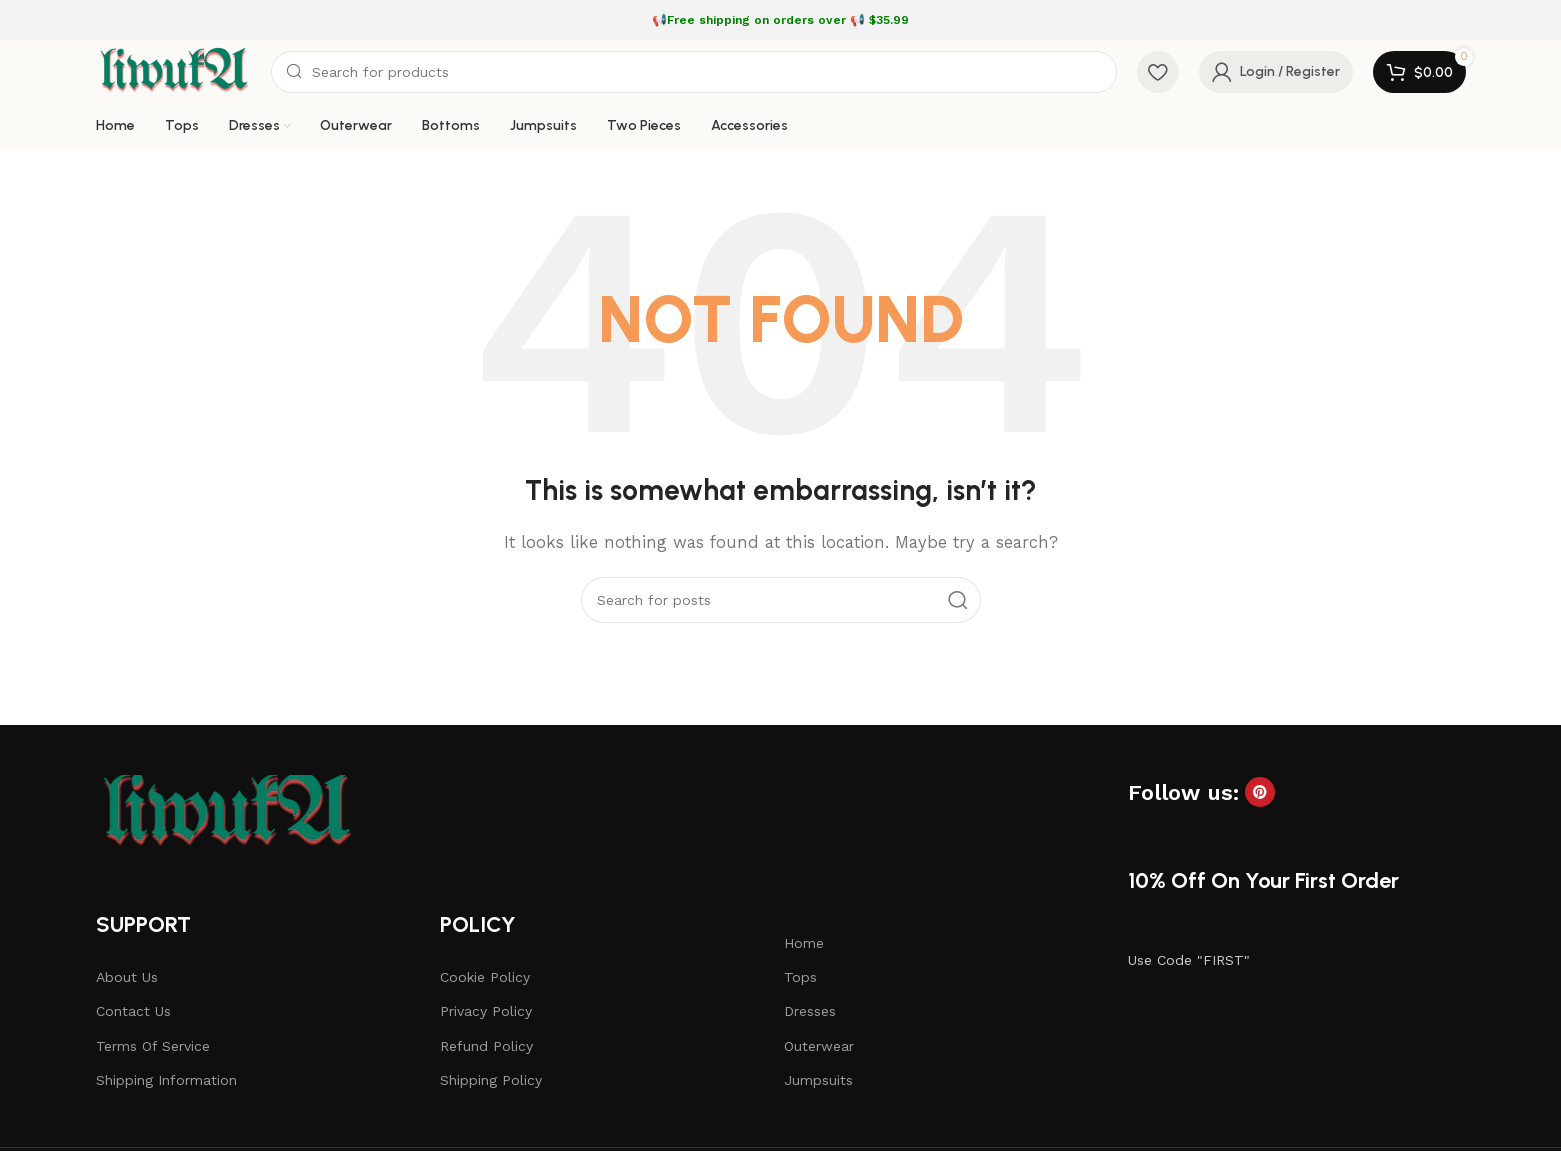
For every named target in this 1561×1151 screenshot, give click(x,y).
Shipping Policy (491, 1080)
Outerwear (819, 1046)
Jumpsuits (818, 1080)
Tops (800, 977)
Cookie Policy (485, 977)
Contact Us (133, 1011)
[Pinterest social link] (1260, 792)
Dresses (810, 1011)
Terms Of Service (153, 1046)
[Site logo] (174, 71)
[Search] (693, 72)
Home (804, 943)
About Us (127, 977)
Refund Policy (486, 1046)
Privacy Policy (486, 1011)
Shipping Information (166, 1080)
